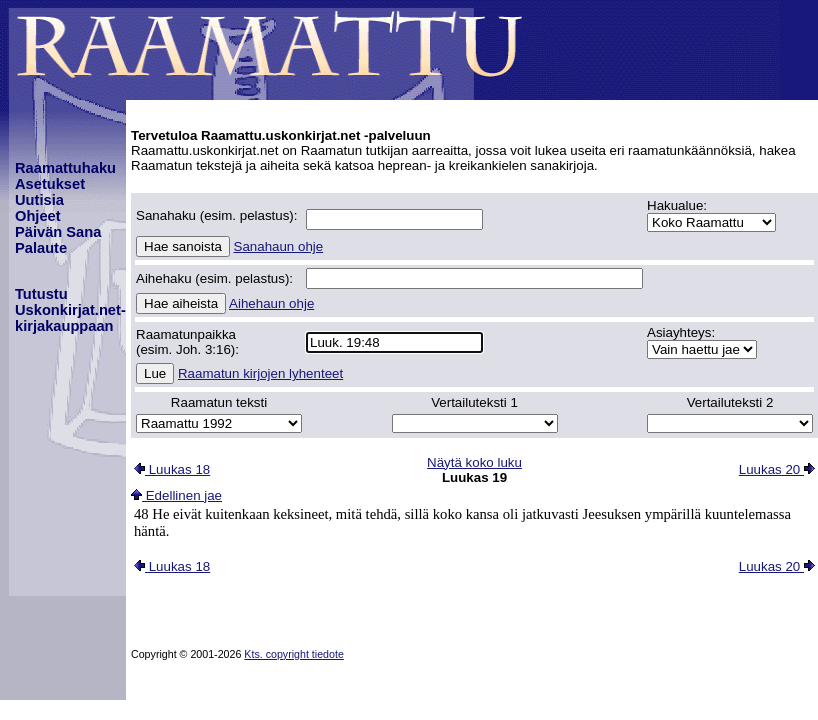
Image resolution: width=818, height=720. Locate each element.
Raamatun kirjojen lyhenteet (260, 373)
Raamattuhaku (65, 168)
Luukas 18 (172, 469)
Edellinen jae (176, 495)
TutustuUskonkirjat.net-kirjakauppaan (70, 310)
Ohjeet (38, 216)
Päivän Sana (58, 232)
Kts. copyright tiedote (294, 654)
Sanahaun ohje (279, 246)
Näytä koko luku (474, 462)
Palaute (41, 248)
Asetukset (50, 184)
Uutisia (39, 200)
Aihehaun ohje (271, 303)
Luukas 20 (777, 469)
